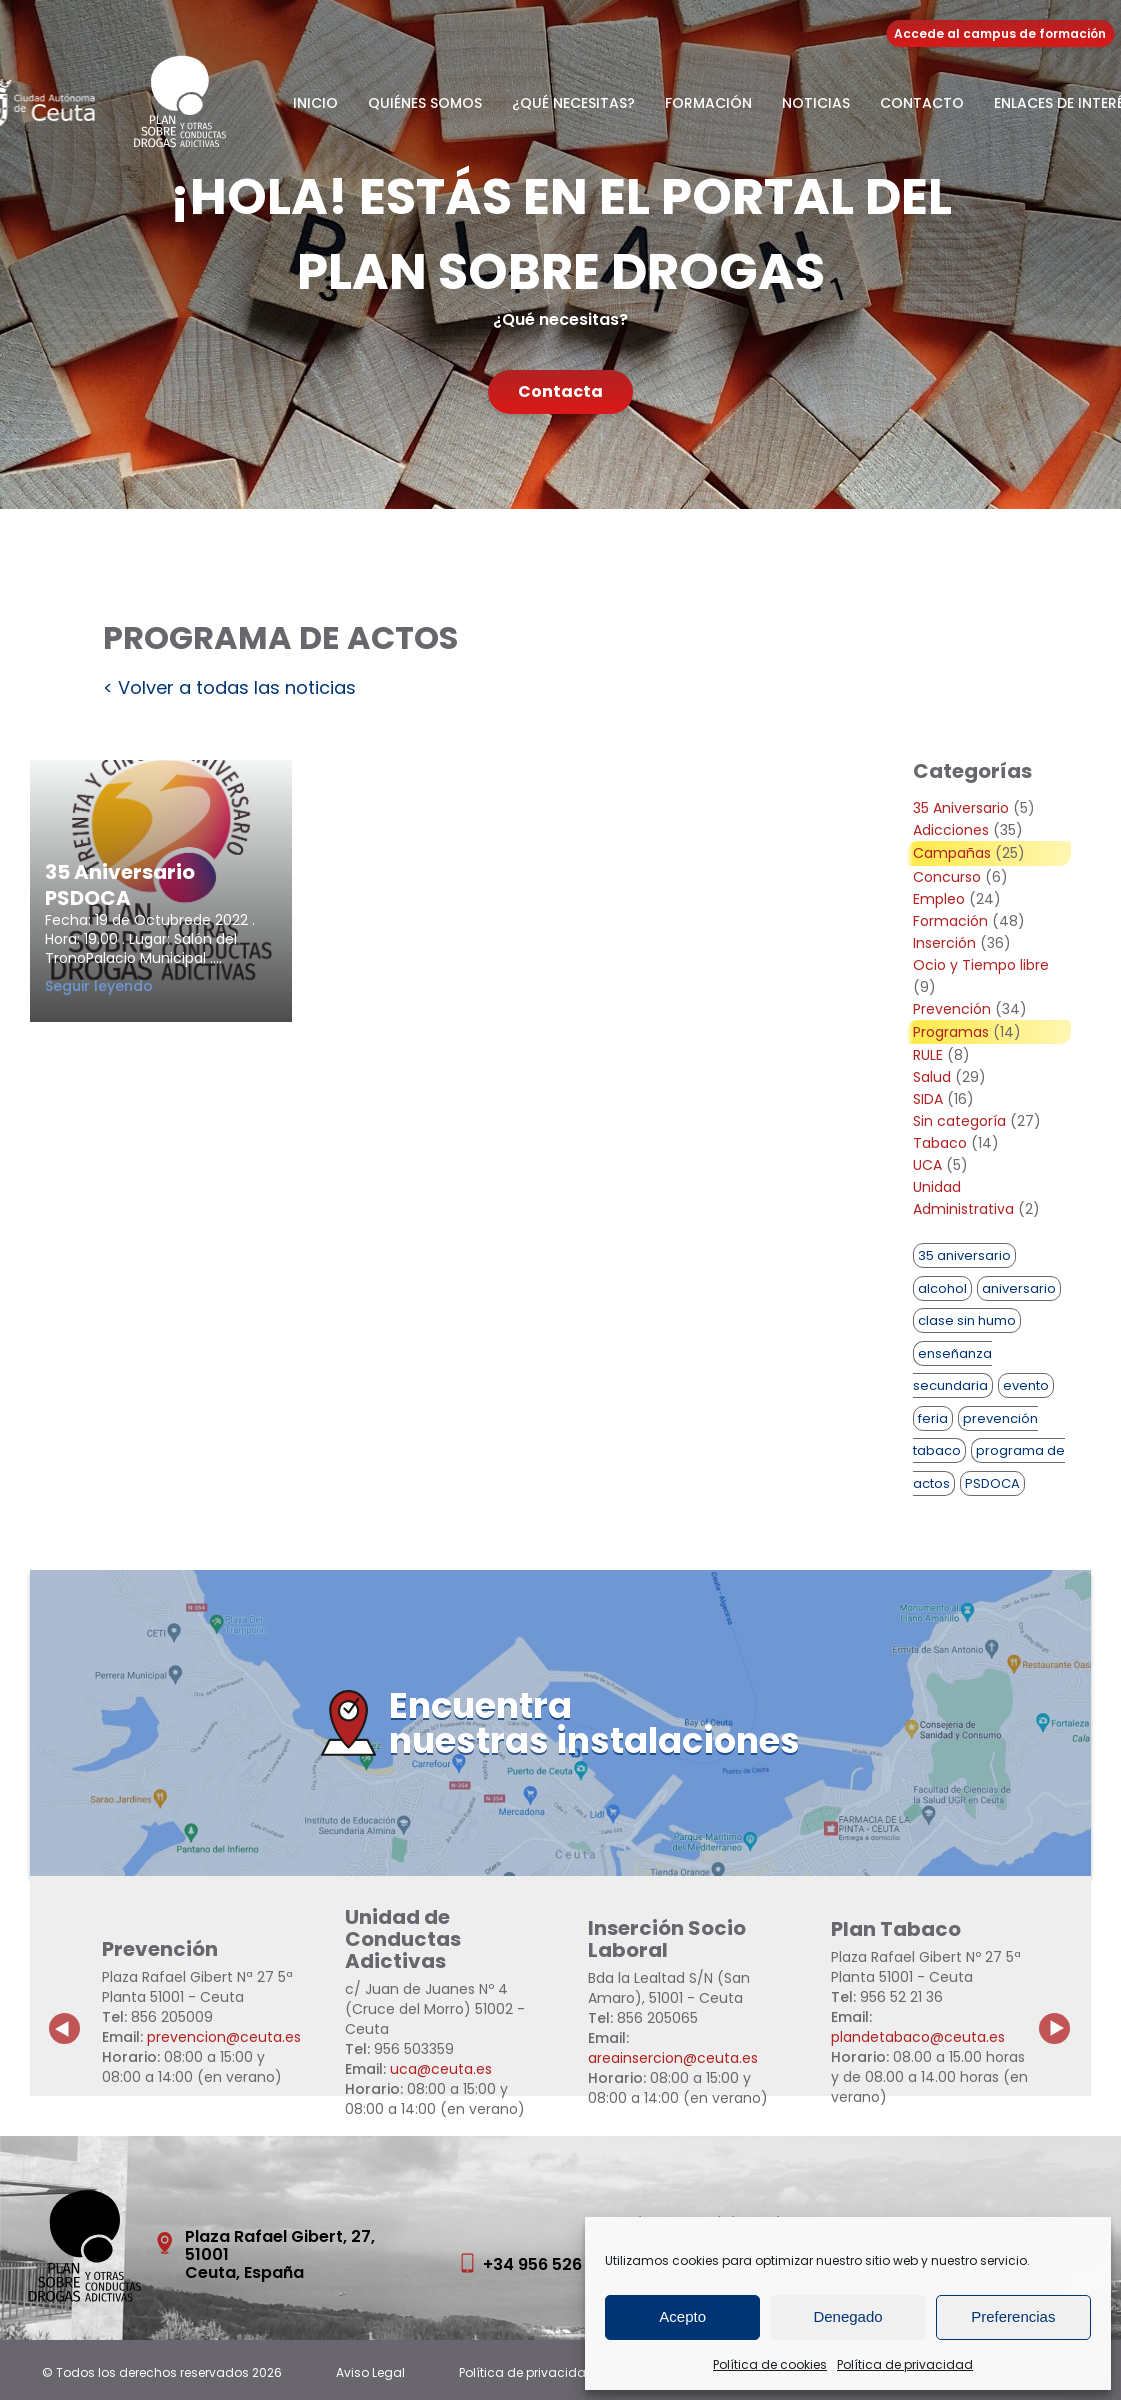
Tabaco (940, 1143)
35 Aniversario (961, 808)
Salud (932, 1077)
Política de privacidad (905, 2364)
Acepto (682, 2316)
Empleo (939, 899)
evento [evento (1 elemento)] (1026, 1385)
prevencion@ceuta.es (224, 2037)
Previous (65, 2013)
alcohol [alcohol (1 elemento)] (942, 1288)
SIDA (928, 1099)
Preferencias (1013, 2316)
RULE (928, 1055)
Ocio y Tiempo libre (981, 965)
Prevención (952, 1009)
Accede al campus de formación (1000, 33)
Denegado (847, 2316)
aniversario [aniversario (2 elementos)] (1019, 1288)
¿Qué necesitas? (573, 103)
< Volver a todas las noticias (229, 687)
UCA (927, 1165)
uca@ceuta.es (441, 2069)
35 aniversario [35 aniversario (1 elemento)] (964, 1255)
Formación (708, 103)
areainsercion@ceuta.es (673, 2058)
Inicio (315, 103)
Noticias (816, 103)
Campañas (952, 853)
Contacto (922, 103)
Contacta (560, 391)
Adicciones (951, 830)
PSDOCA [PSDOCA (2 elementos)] (992, 1483)
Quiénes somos (425, 103)
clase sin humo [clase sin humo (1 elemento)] (967, 1320)
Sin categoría (959, 1121)
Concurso (947, 877)
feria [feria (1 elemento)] (933, 1418)
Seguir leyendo (139, 986)
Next (1066, 2013)
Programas (951, 1032)
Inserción (944, 943)
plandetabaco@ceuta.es (918, 2037)
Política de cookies (770, 2364)
